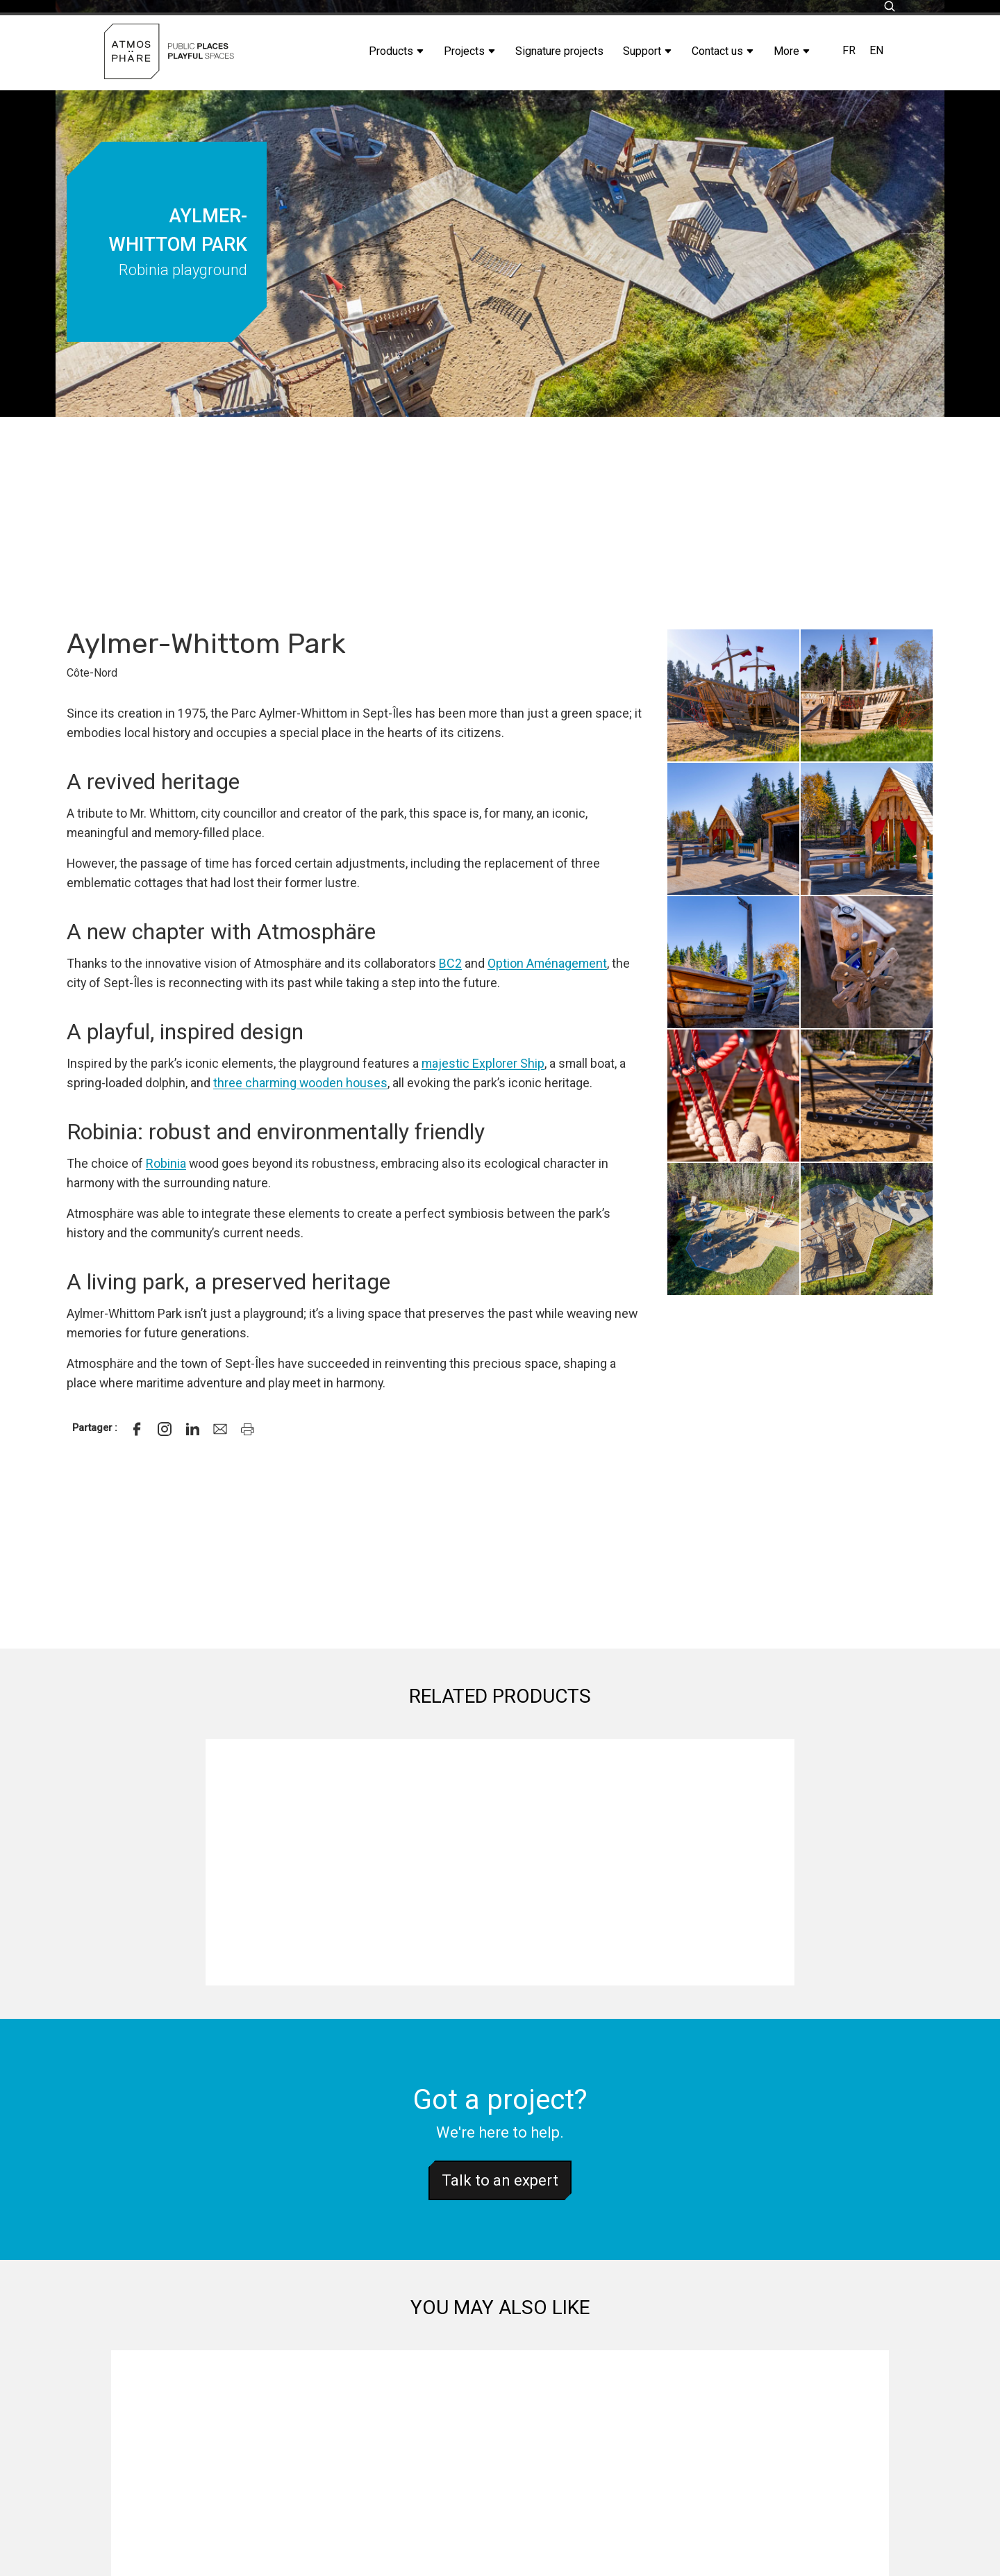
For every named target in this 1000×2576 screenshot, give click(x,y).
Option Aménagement (547, 963)
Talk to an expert (500, 2180)
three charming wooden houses (300, 1082)
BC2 (450, 963)
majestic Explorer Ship (483, 1063)
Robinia (166, 1163)
